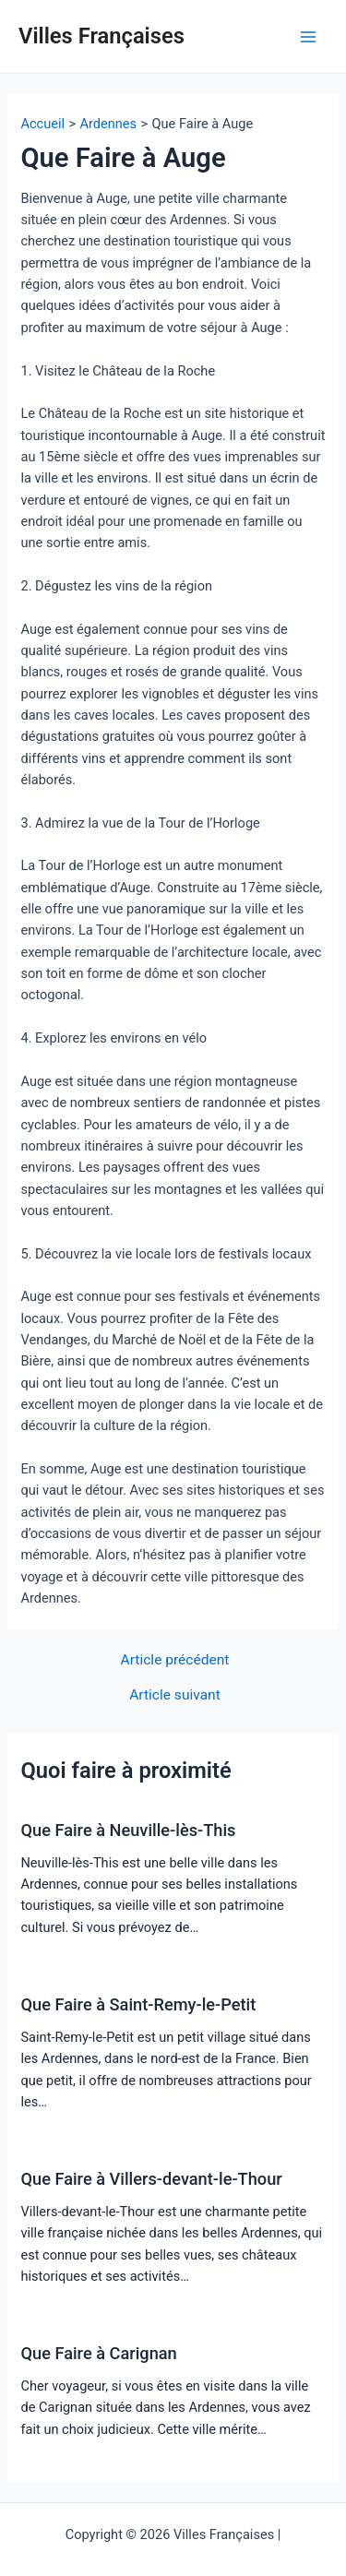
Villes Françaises (101, 36)
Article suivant (175, 1695)
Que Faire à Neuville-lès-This (127, 1830)
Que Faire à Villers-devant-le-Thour (150, 2178)
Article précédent (175, 1660)
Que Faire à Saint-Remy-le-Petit (138, 2004)
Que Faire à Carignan (98, 2353)
